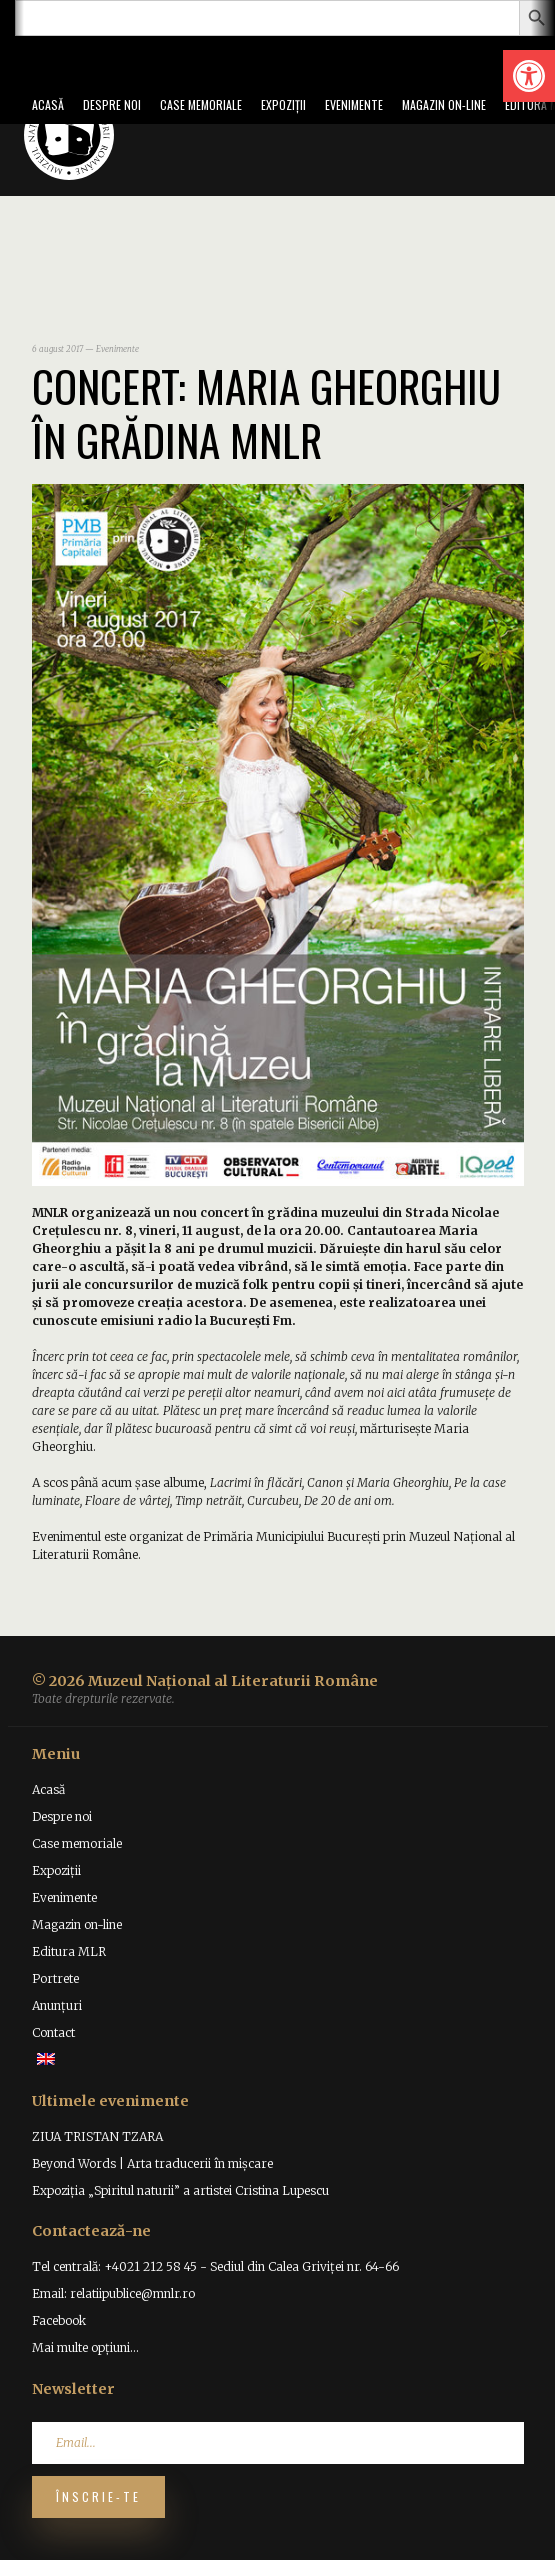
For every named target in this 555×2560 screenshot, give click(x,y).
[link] (529, 76)
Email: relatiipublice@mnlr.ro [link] (113, 2293)
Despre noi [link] (112, 104)
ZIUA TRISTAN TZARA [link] (97, 2136)
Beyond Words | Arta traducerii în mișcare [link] (152, 2163)
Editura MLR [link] (69, 1951)
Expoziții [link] (283, 104)
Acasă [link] (48, 104)
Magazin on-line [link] (444, 104)
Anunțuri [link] (57, 2005)
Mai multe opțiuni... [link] (85, 2347)
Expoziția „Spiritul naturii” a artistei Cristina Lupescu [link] (180, 2190)
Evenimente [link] (354, 104)
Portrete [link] (55, 1978)
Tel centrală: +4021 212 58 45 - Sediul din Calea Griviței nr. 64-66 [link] (215, 2266)
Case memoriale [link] (201, 104)
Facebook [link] (59, 2320)
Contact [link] (53, 2032)
